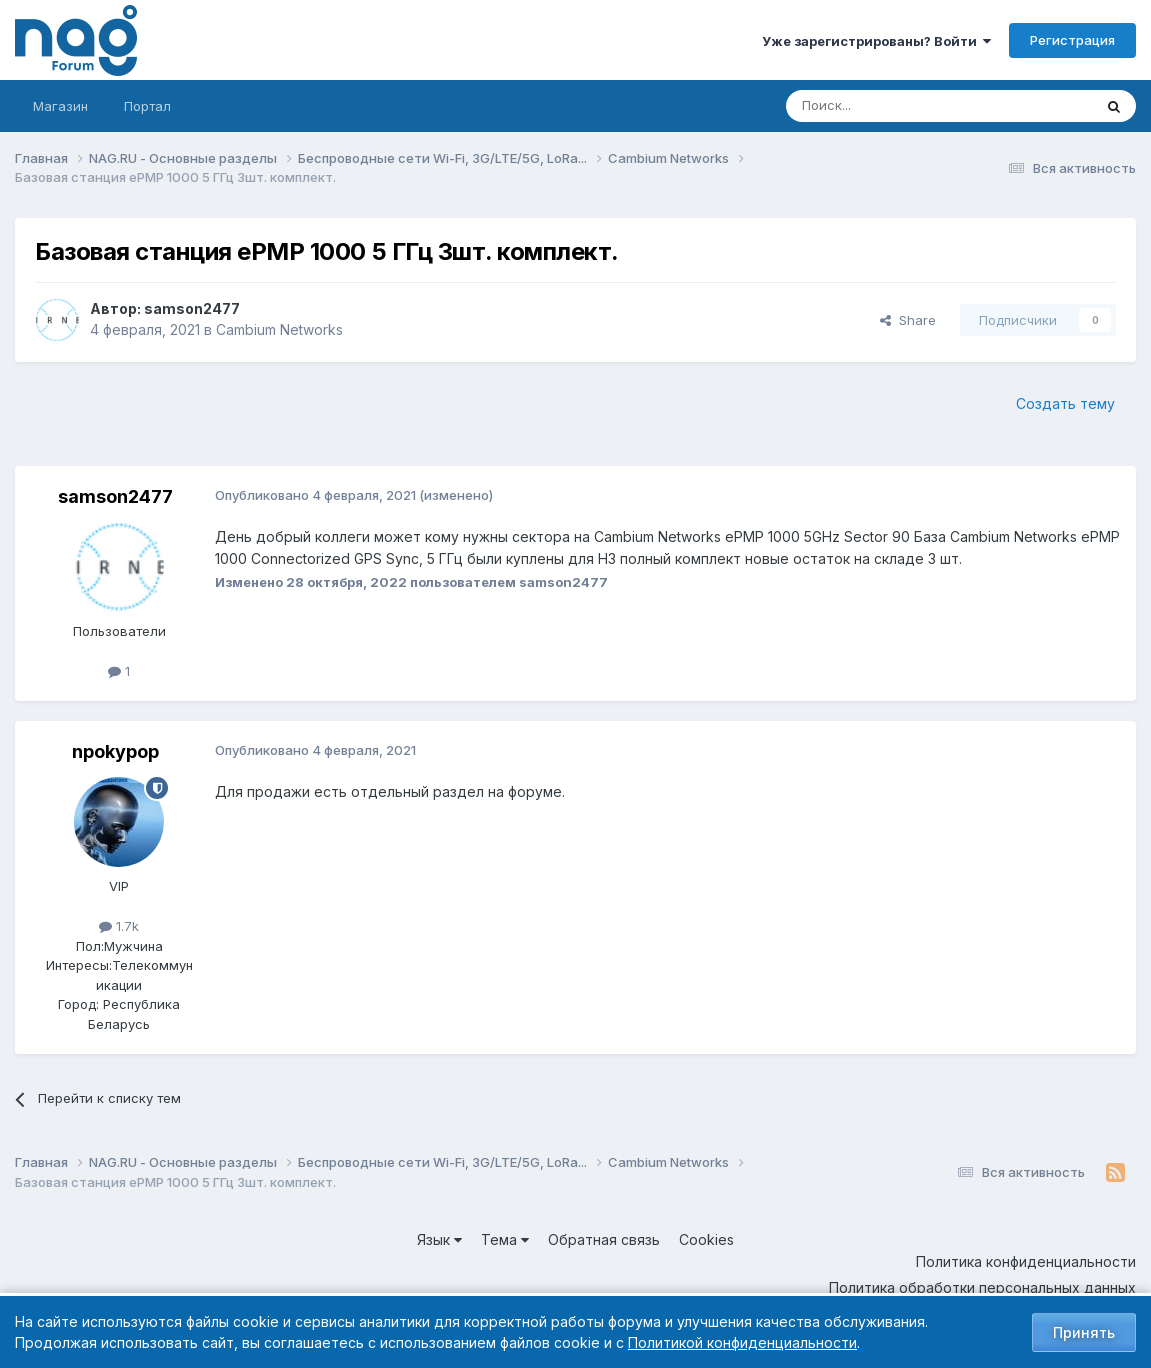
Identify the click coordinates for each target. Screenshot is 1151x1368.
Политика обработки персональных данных (982, 1287)
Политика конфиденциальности (1026, 1261)
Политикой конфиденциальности (742, 1342)
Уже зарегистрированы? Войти (876, 41)
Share (908, 320)
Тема (505, 1239)
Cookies (706, 1239)
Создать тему (1065, 403)
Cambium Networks (279, 329)
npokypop (115, 751)
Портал (147, 106)
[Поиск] (884, 106)
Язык (439, 1239)
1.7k (119, 926)
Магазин (60, 106)
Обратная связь (604, 1239)
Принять (1084, 1332)
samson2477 (192, 308)
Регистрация (1072, 40)
